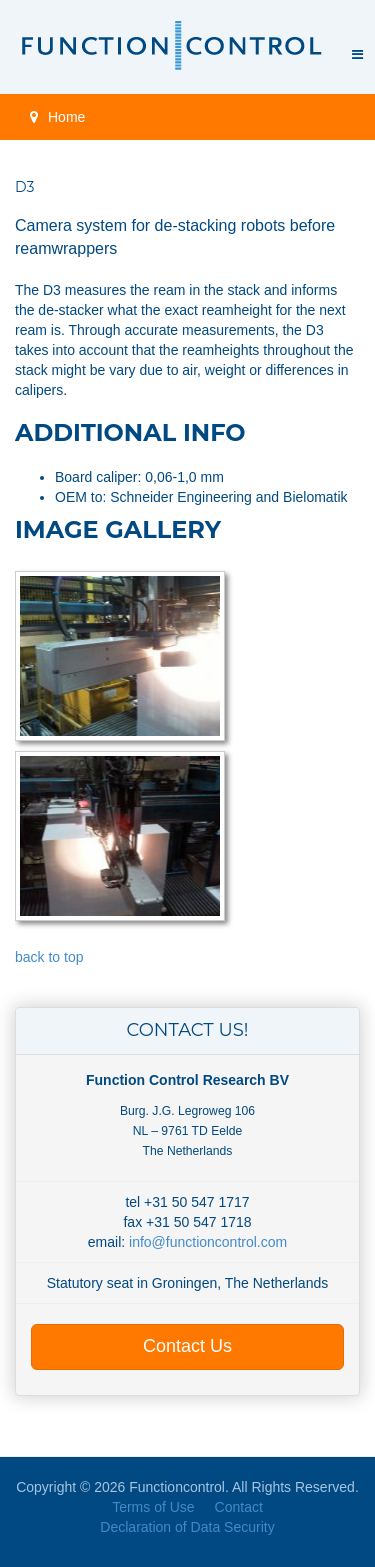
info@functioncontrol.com (208, 1242)
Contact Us (187, 1346)
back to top (49, 957)
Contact (239, 1507)
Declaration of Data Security (187, 1527)
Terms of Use (153, 1507)
